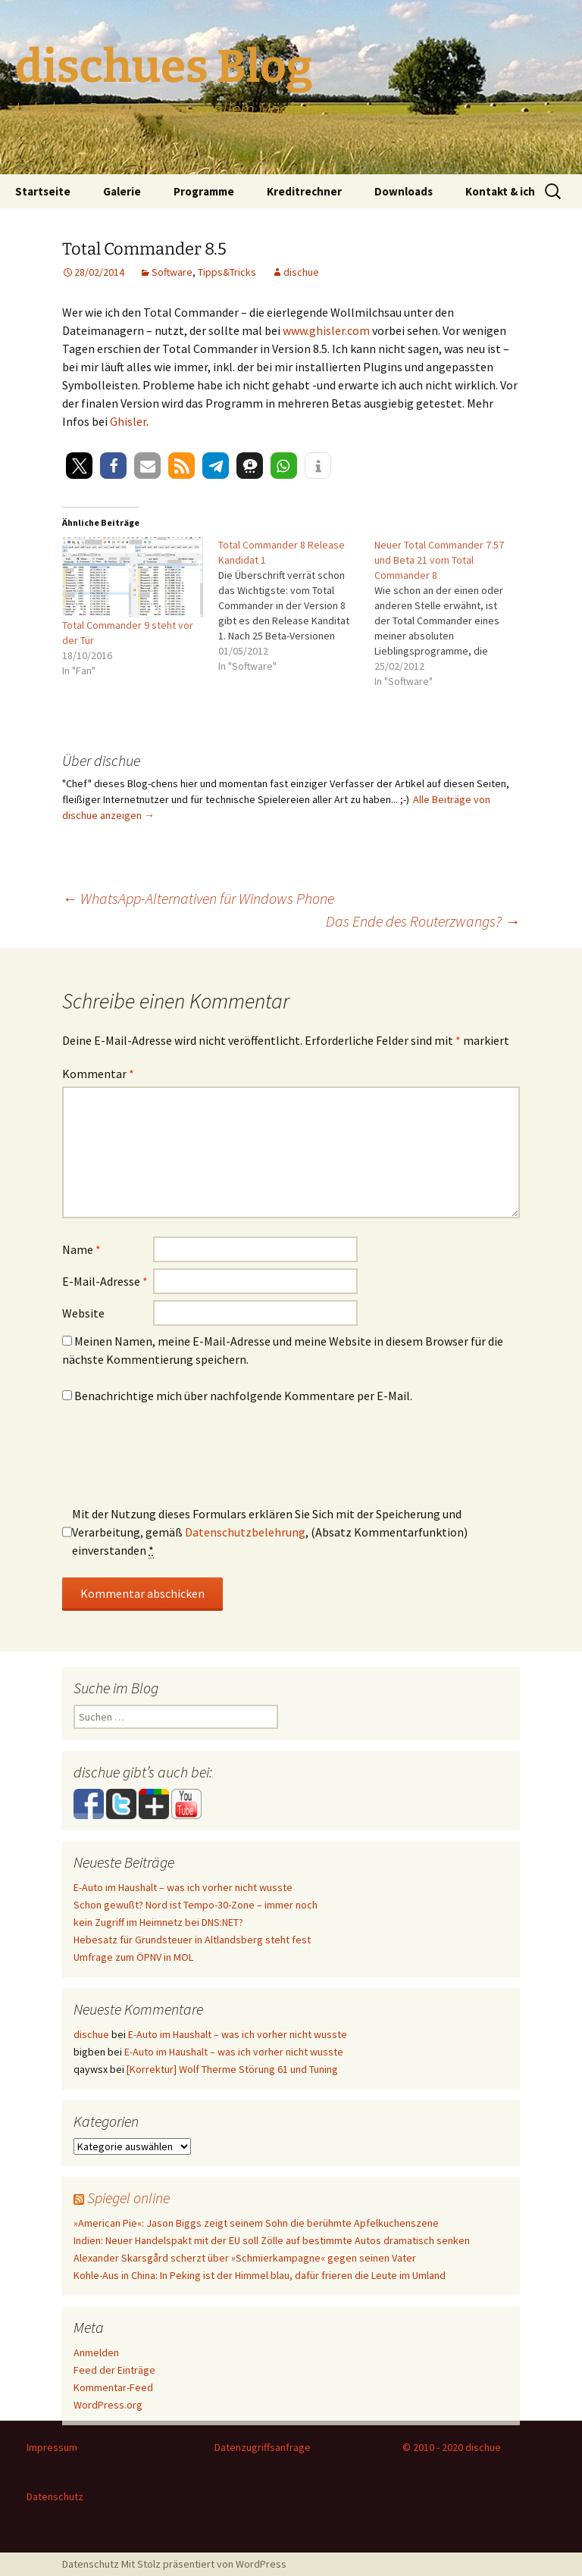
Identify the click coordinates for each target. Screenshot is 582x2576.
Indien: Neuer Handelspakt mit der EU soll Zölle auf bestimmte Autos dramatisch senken (272, 2240)
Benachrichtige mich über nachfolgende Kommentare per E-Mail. (237, 1395)
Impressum (52, 2447)
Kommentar (98, 1073)
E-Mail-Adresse (105, 1281)
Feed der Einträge (114, 2370)
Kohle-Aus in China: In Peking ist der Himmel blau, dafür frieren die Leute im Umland (260, 2275)
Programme (204, 191)
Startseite (42, 191)
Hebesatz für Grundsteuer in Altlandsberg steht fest (192, 1939)
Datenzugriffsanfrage (262, 2447)
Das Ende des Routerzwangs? (423, 920)
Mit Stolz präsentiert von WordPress (203, 2564)
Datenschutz (55, 2496)
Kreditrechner (304, 191)
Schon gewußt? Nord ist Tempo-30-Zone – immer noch (196, 1905)
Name (81, 1249)
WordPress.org (108, 2405)
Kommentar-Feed (113, 2387)
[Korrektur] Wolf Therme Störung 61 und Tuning (232, 2069)
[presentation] (177, 1460)
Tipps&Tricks (227, 272)
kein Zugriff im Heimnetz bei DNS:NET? (158, 1922)
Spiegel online (128, 2197)
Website (83, 1313)
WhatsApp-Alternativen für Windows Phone (198, 898)
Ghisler (128, 421)
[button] (79, 465)
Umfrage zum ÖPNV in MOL (133, 1957)
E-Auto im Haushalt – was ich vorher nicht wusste (183, 1887)
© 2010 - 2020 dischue (451, 2447)
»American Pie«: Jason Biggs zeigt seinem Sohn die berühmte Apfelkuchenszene (256, 2223)
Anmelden (96, 2352)
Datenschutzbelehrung (245, 1532)
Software (172, 272)
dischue (301, 272)
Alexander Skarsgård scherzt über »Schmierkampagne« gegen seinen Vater (245, 2258)
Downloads (403, 191)
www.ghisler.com (326, 330)
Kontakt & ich (500, 191)
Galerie (122, 191)
